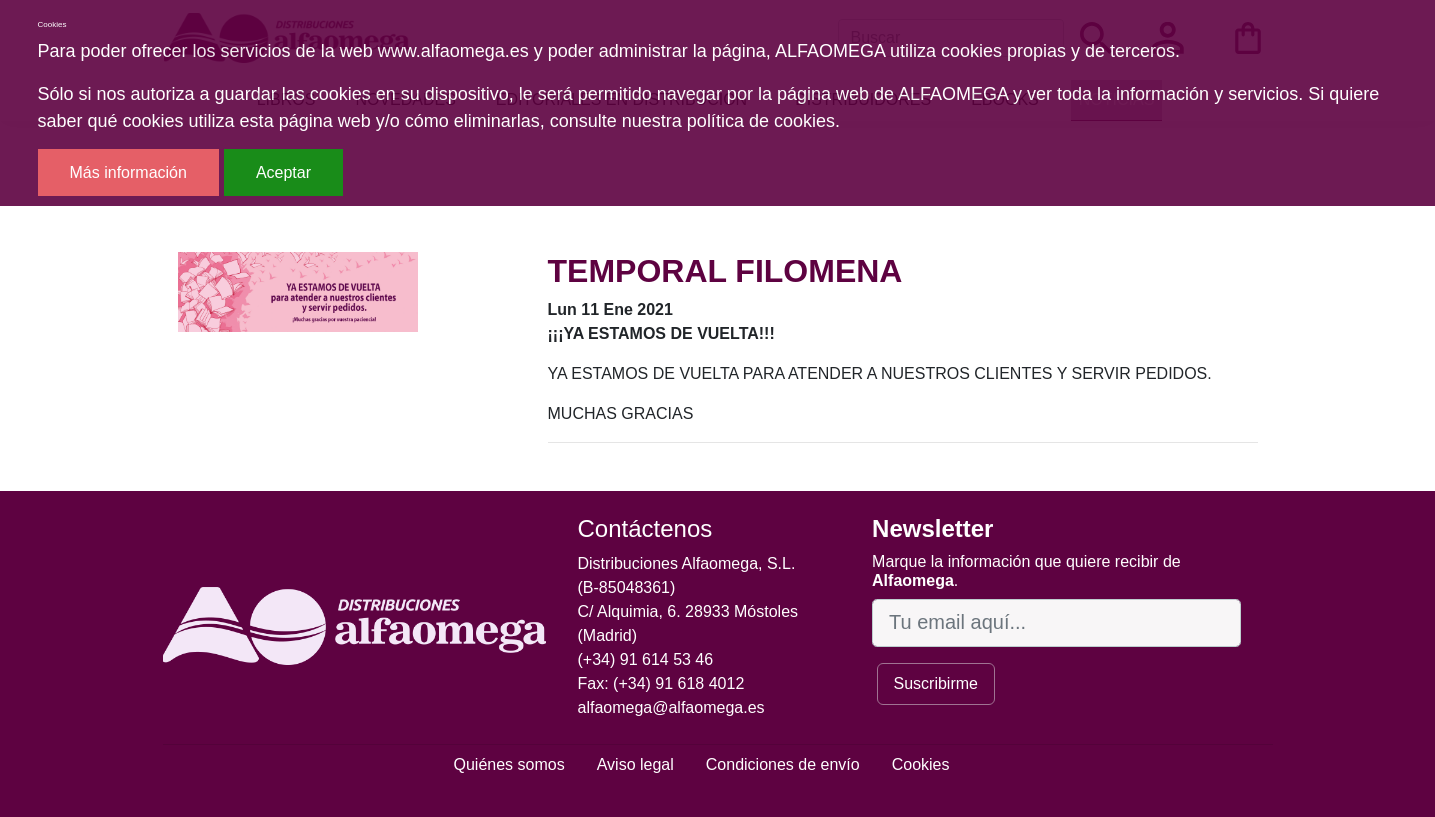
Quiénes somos (509, 764)
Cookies (921, 764)
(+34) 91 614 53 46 (646, 659)
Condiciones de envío (783, 764)
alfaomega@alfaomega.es (671, 707)
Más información (128, 172)
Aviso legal (635, 764)
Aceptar (283, 172)
